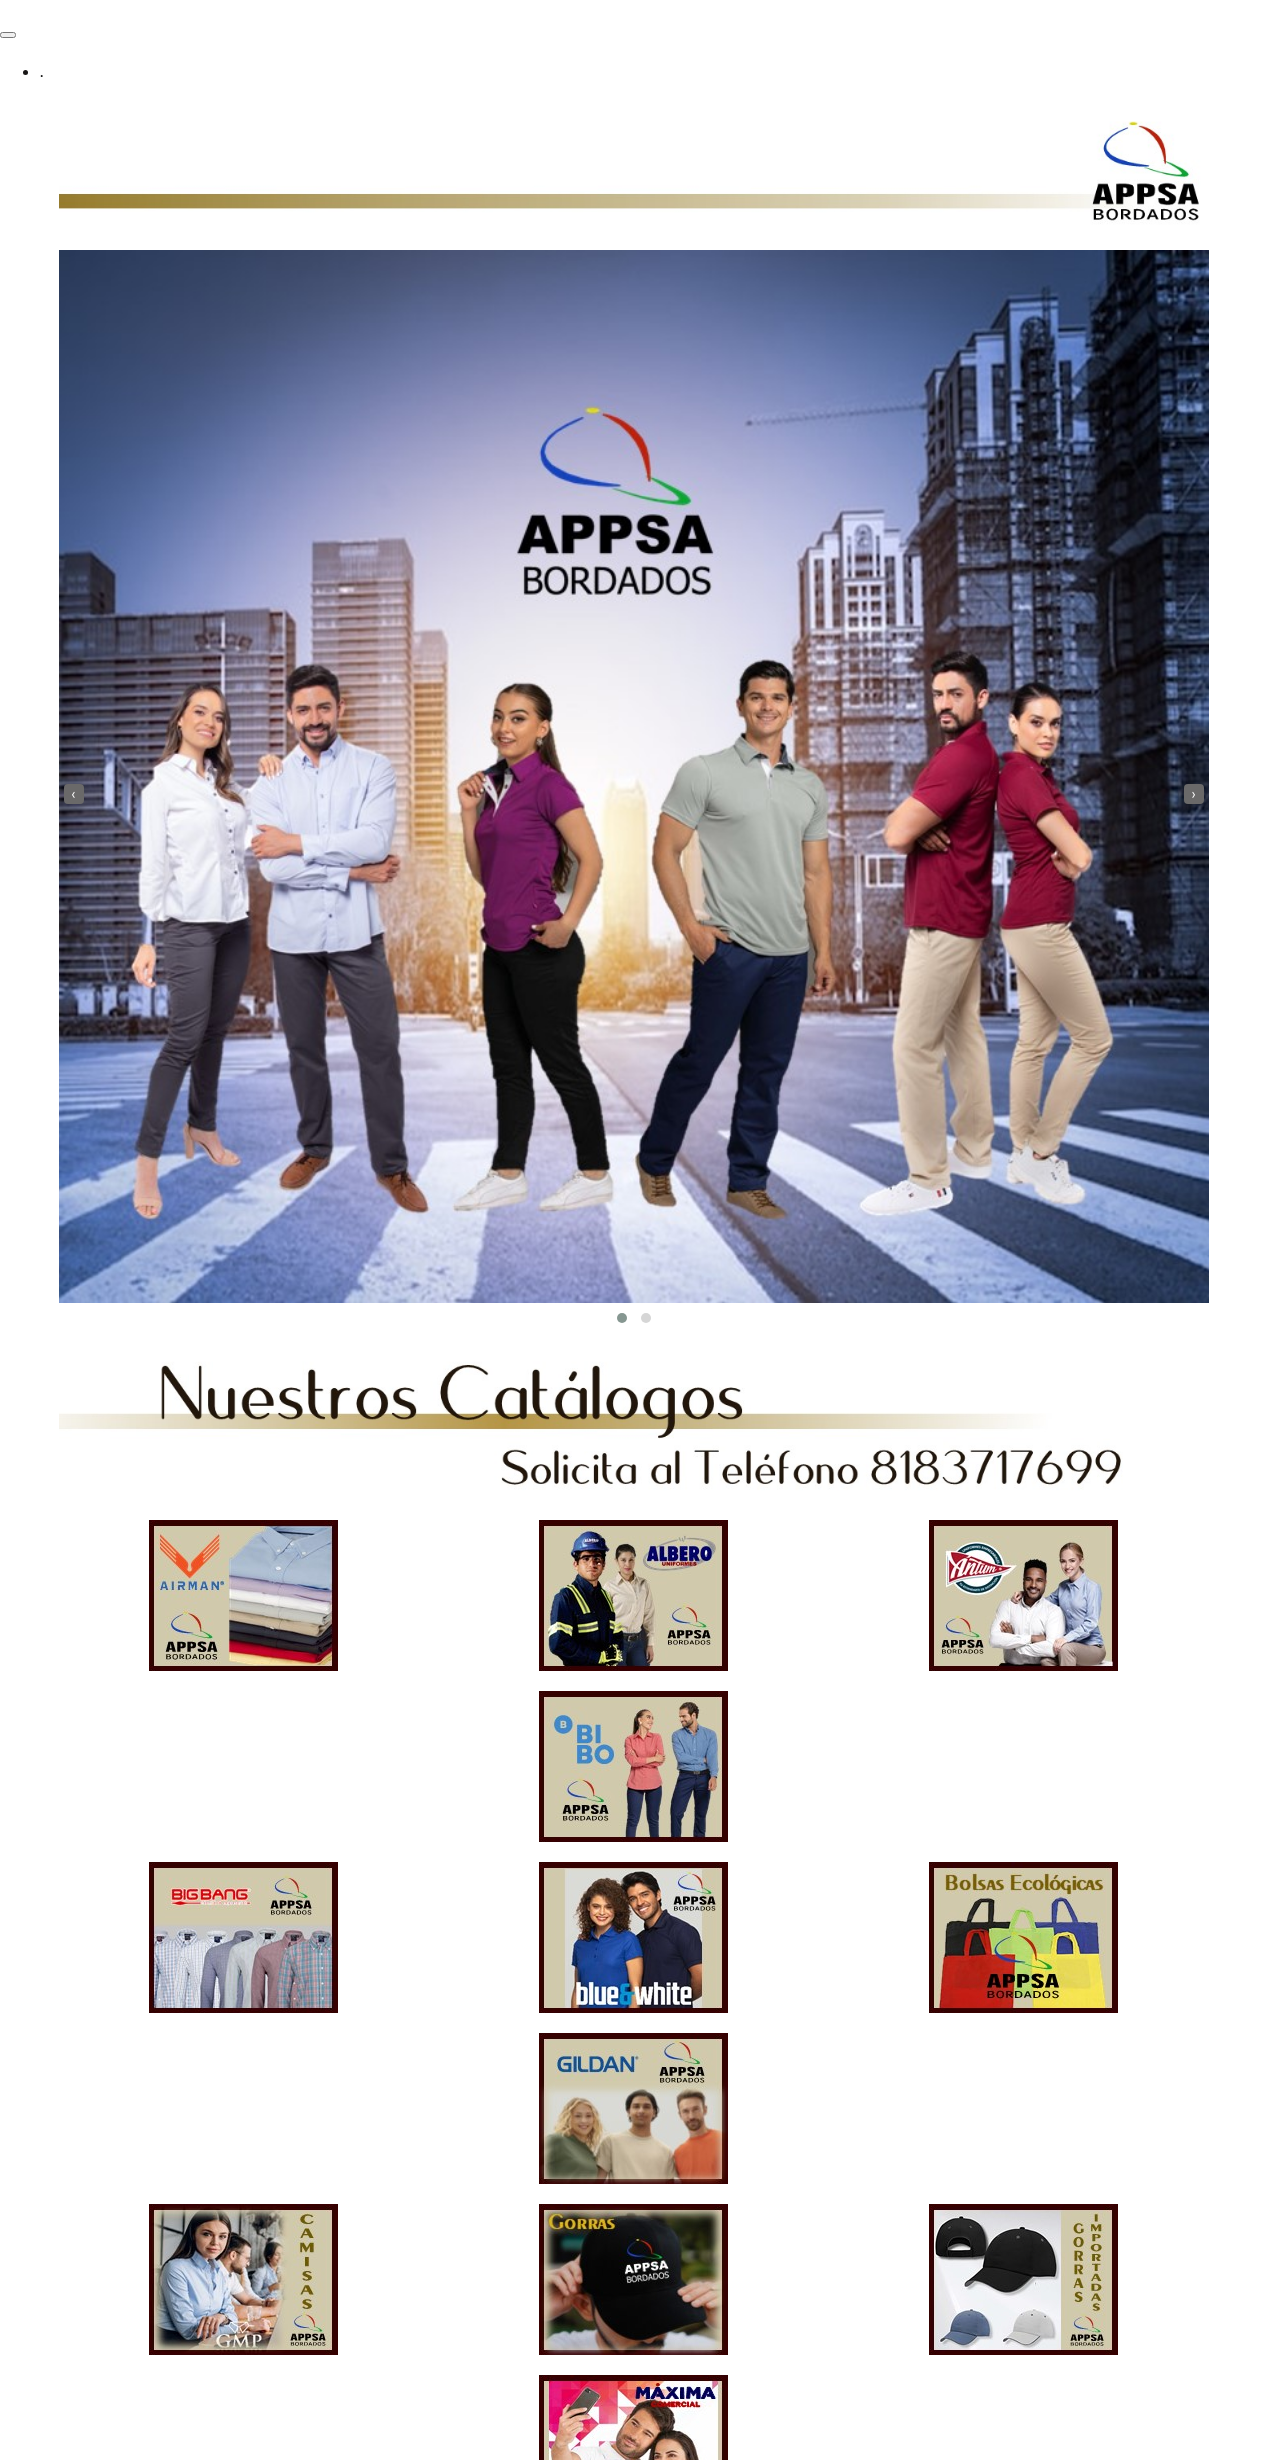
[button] (622, 1318)
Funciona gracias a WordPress (105, 2447)
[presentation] (74, 794)
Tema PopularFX (275, 2447)
